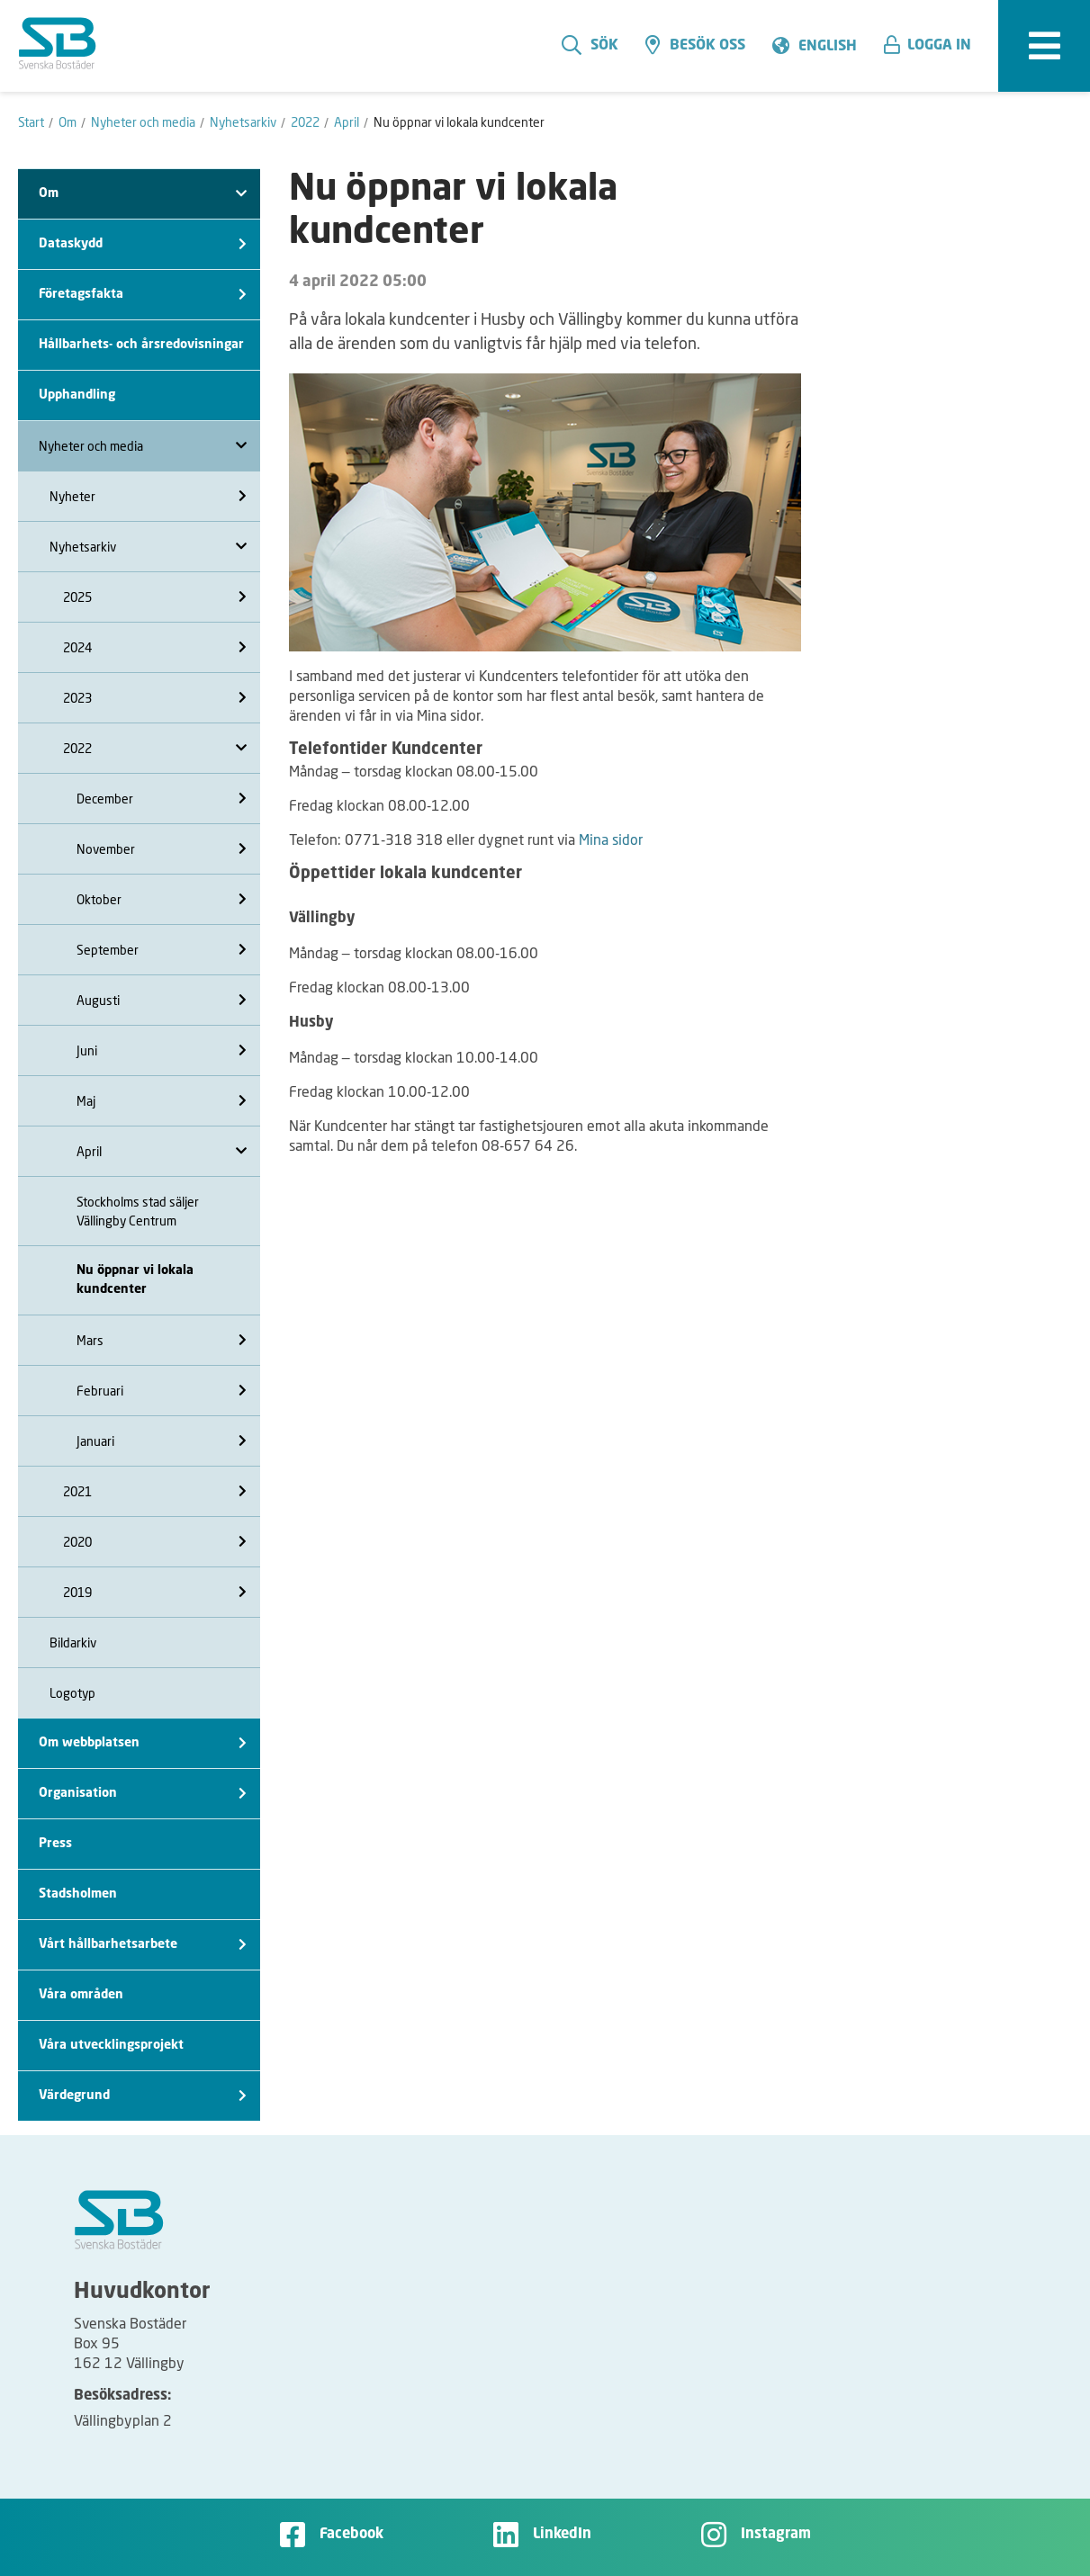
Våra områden (81, 1994)
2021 (155, 1491)
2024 (155, 647)
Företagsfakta (143, 294)
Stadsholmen (78, 1894)
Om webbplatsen (143, 1743)
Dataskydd (143, 244)
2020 (155, 1541)
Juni (162, 1050)
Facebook (351, 2534)
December (162, 798)
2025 (155, 597)
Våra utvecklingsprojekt (111, 2045)
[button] (934, 46)
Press (55, 1843)
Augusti (162, 1000)
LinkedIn (562, 2534)
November (162, 849)
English (827, 47)
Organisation (143, 1793)
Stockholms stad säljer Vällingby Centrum (138, 1211)
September (162, 949)
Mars (162, 1340)
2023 (155, 697)
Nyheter (148, 496)
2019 (155, 1592)
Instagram (776, 2534)
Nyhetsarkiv (148, 546)
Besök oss (695, 45)
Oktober (162, 899)
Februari (162, 1390)
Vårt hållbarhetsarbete (143, 1945)
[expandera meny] (1044, 46)
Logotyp (72, 1693)
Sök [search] (590, 45)
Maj (162, 1100)
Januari (162, 1441)
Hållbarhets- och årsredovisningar (141, 344)
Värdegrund (143, 2096)
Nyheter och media (143, 445)
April (162, 1151)
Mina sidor (611, 839)
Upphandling (77, 395)
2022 (155, 748)
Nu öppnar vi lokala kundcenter (135, 1280)
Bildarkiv (73, 1642)
